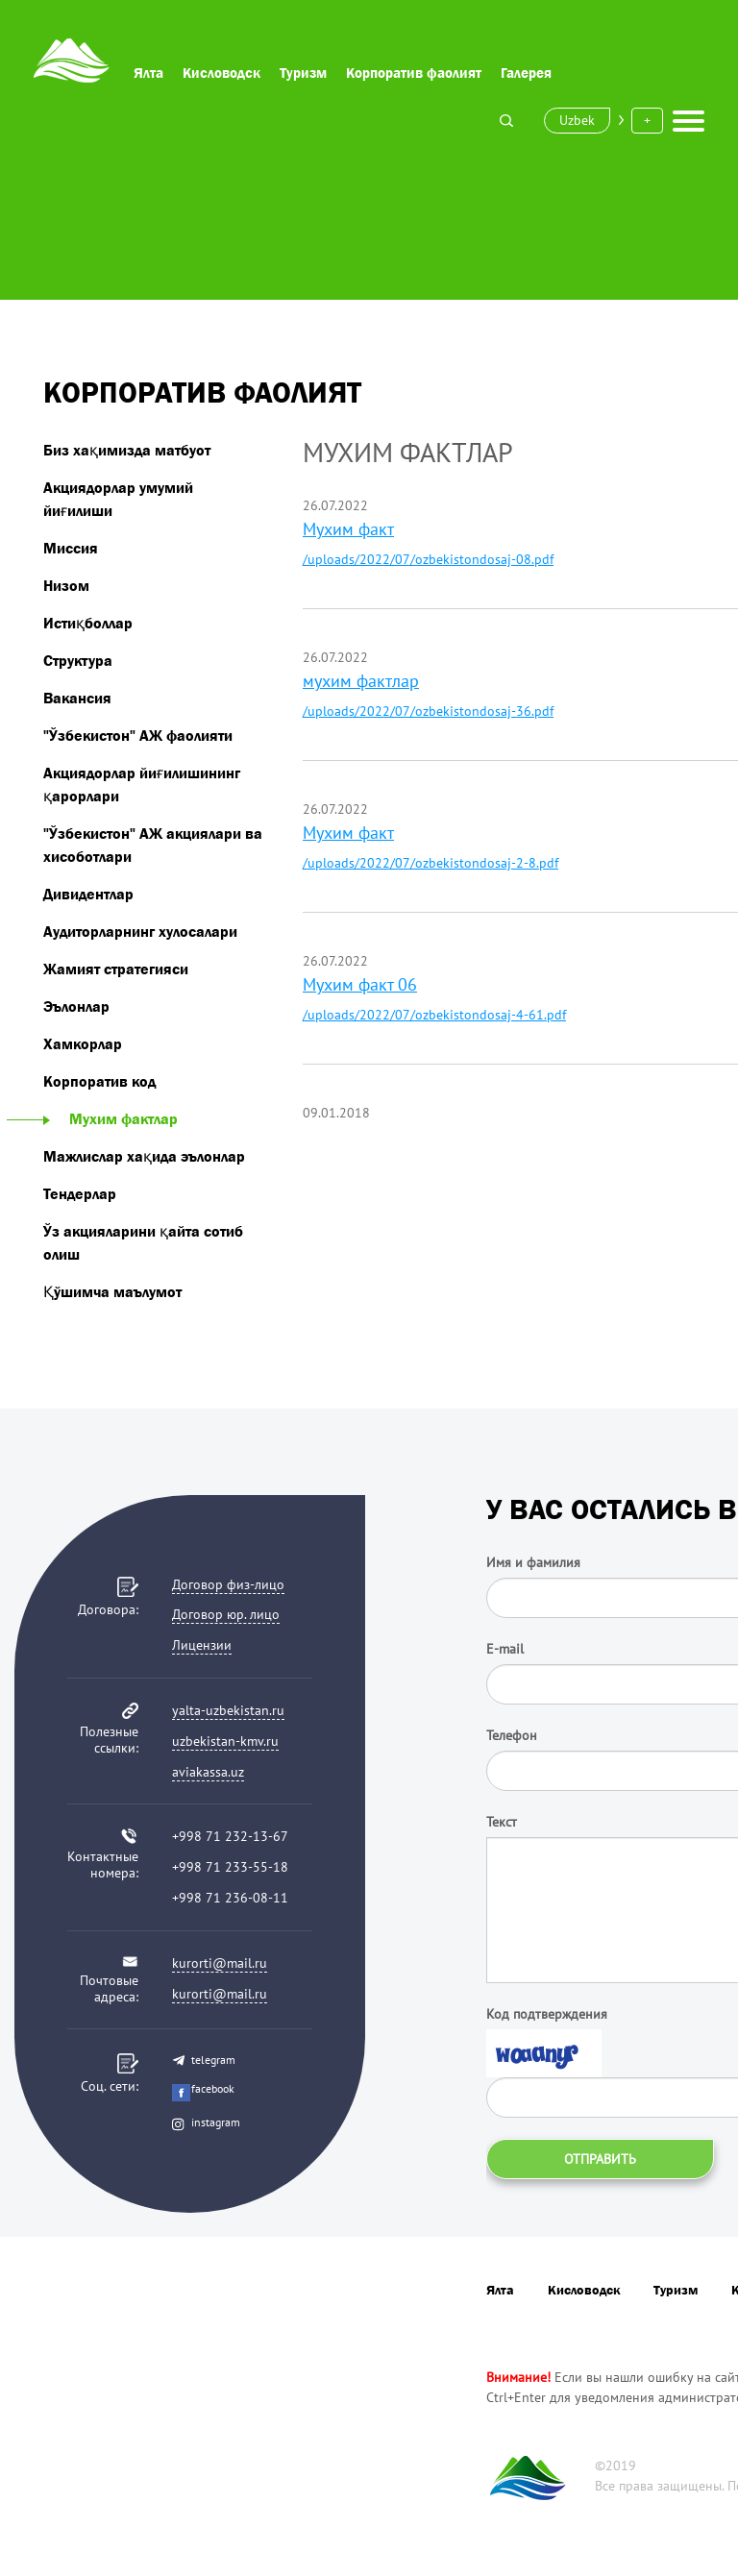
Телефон (511, 1735)
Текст (501, 1821)
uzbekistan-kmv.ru (225, 1741)
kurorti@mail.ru (219, 1963)
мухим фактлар (361, 681)
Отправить (600, 2159)
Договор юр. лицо (226, 1614)
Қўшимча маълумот (112, 1291)
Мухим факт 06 (360, 984)
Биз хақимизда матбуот (126, 449)
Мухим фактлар (110, 1118)
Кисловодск (221, 72)
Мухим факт (348, 529)
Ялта (148, 72)
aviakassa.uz (208, 1771)
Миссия (70, 547)
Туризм (303, 72)
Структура (77, 660)
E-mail (505, 1648)
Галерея (526, 72)
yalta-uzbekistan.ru (228, 1710)
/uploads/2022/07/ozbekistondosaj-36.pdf (428, 711)
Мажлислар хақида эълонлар (144, 1156)
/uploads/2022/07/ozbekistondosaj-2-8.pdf (430, 862)
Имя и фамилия (533, 1562)
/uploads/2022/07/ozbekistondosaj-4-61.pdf (434, 1014)
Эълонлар (76, 1006)
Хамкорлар (82, 1043)
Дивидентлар (88, 893)
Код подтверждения (546, 2014)
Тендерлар (79, 1193)
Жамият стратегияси (115, 968)
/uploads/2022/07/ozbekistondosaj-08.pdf (428, 559)
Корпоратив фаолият (413, 72)
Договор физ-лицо (228, 1584)
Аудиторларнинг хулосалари (140, 931)
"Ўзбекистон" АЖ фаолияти (138, 735)
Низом (66, 585)
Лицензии (202, 1645)
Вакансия (77, 697)
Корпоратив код (99, 1081)
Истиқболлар (88, 622)
